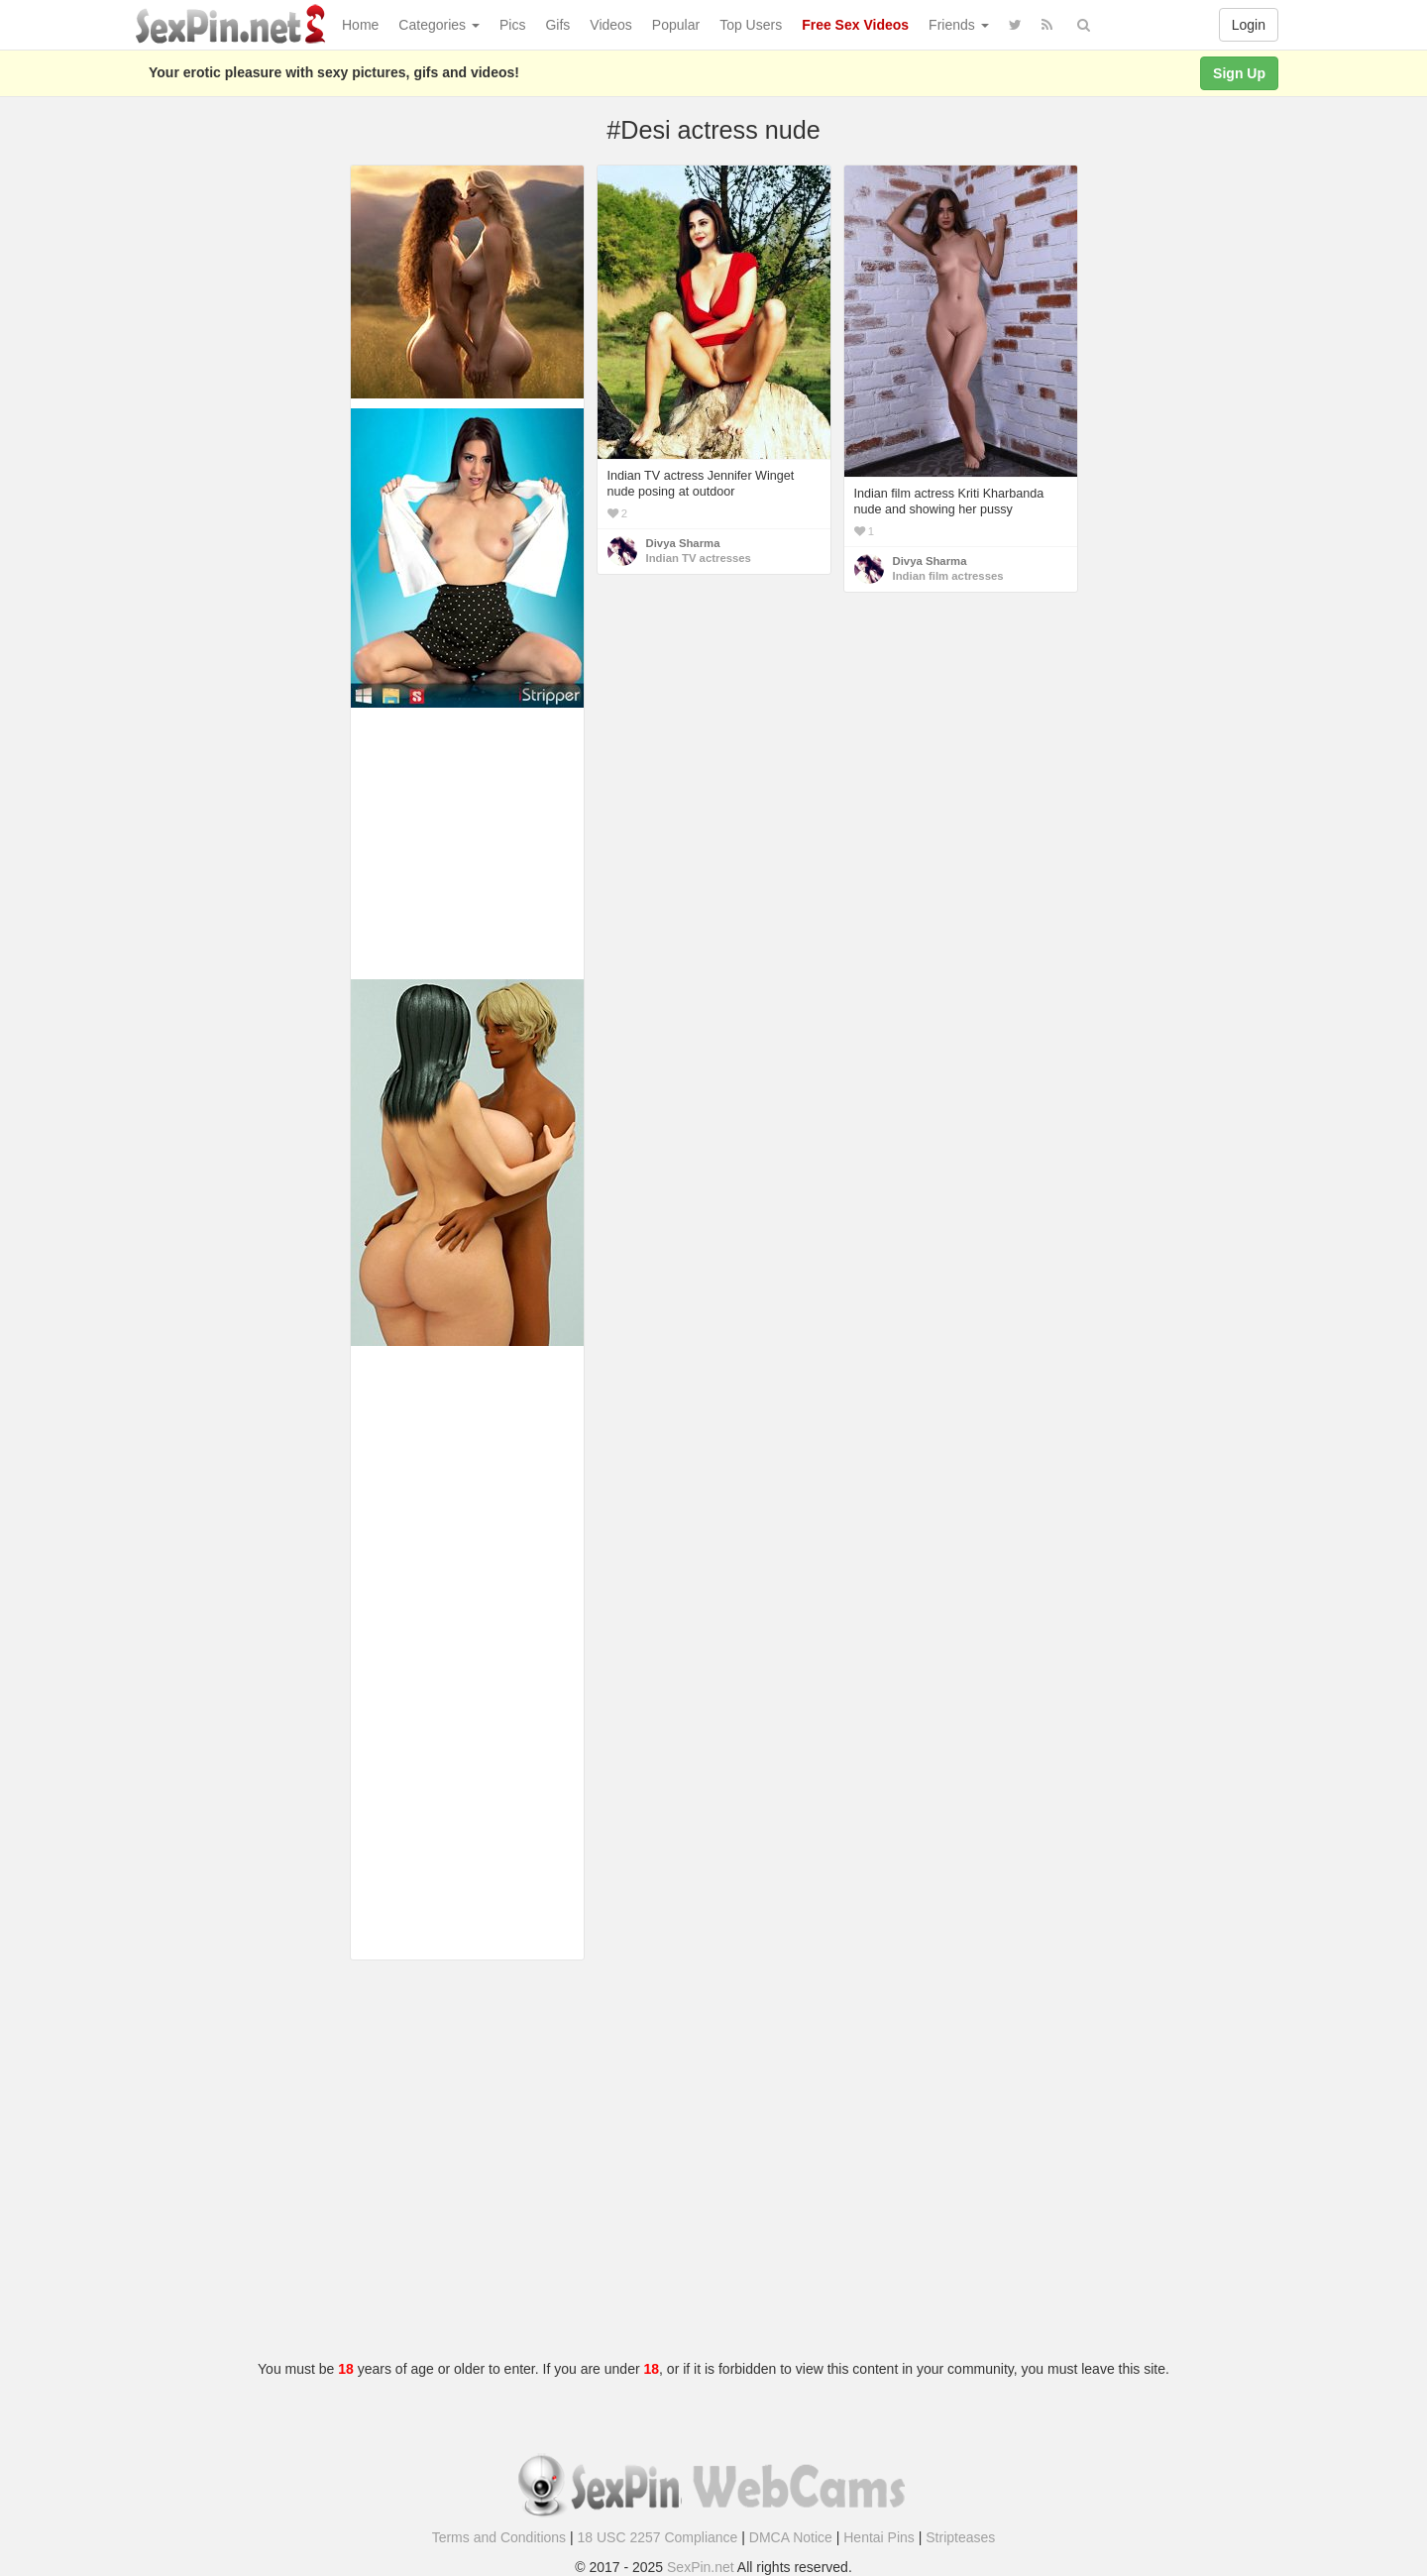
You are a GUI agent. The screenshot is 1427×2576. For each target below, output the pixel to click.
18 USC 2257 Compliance (658, 2537)
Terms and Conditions (499, 2537)
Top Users (750, 25)
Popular (676, 25)
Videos (611, 25)
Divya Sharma (683, 543)
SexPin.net (700, 2567)
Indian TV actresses (698, 558)
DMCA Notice (790, 2537)
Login (1248, 25)
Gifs (557, 25)
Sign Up (1239, 73)
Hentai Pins (879, 2537)
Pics (512, 25)
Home (360, 25)
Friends (959, 25)
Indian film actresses (948, 576)
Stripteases (960, 2537)
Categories (439, 25)
